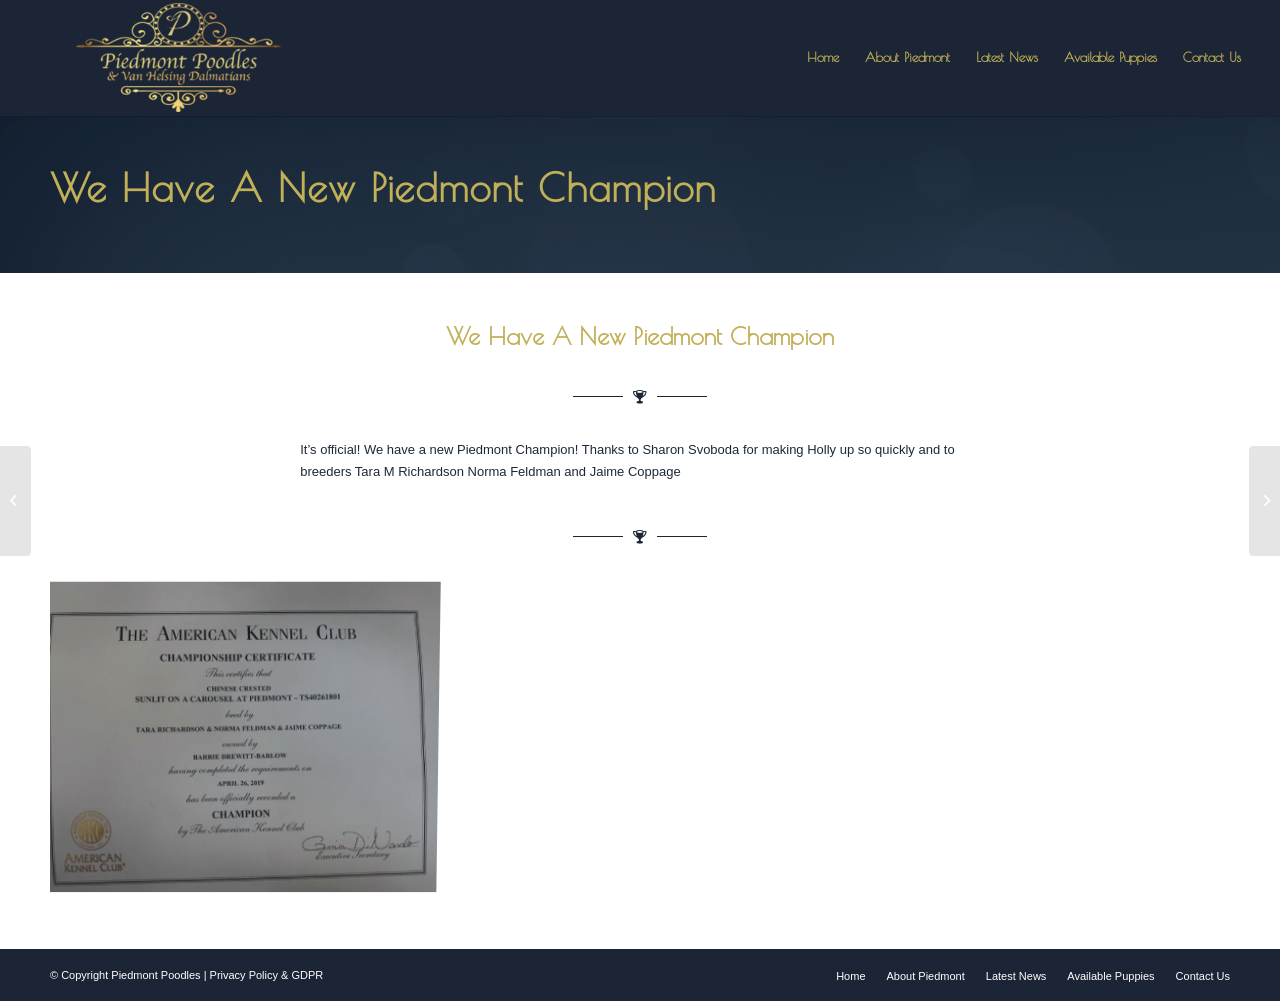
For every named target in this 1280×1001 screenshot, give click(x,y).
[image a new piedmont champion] (250, 739)
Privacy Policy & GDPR (267, 975)
